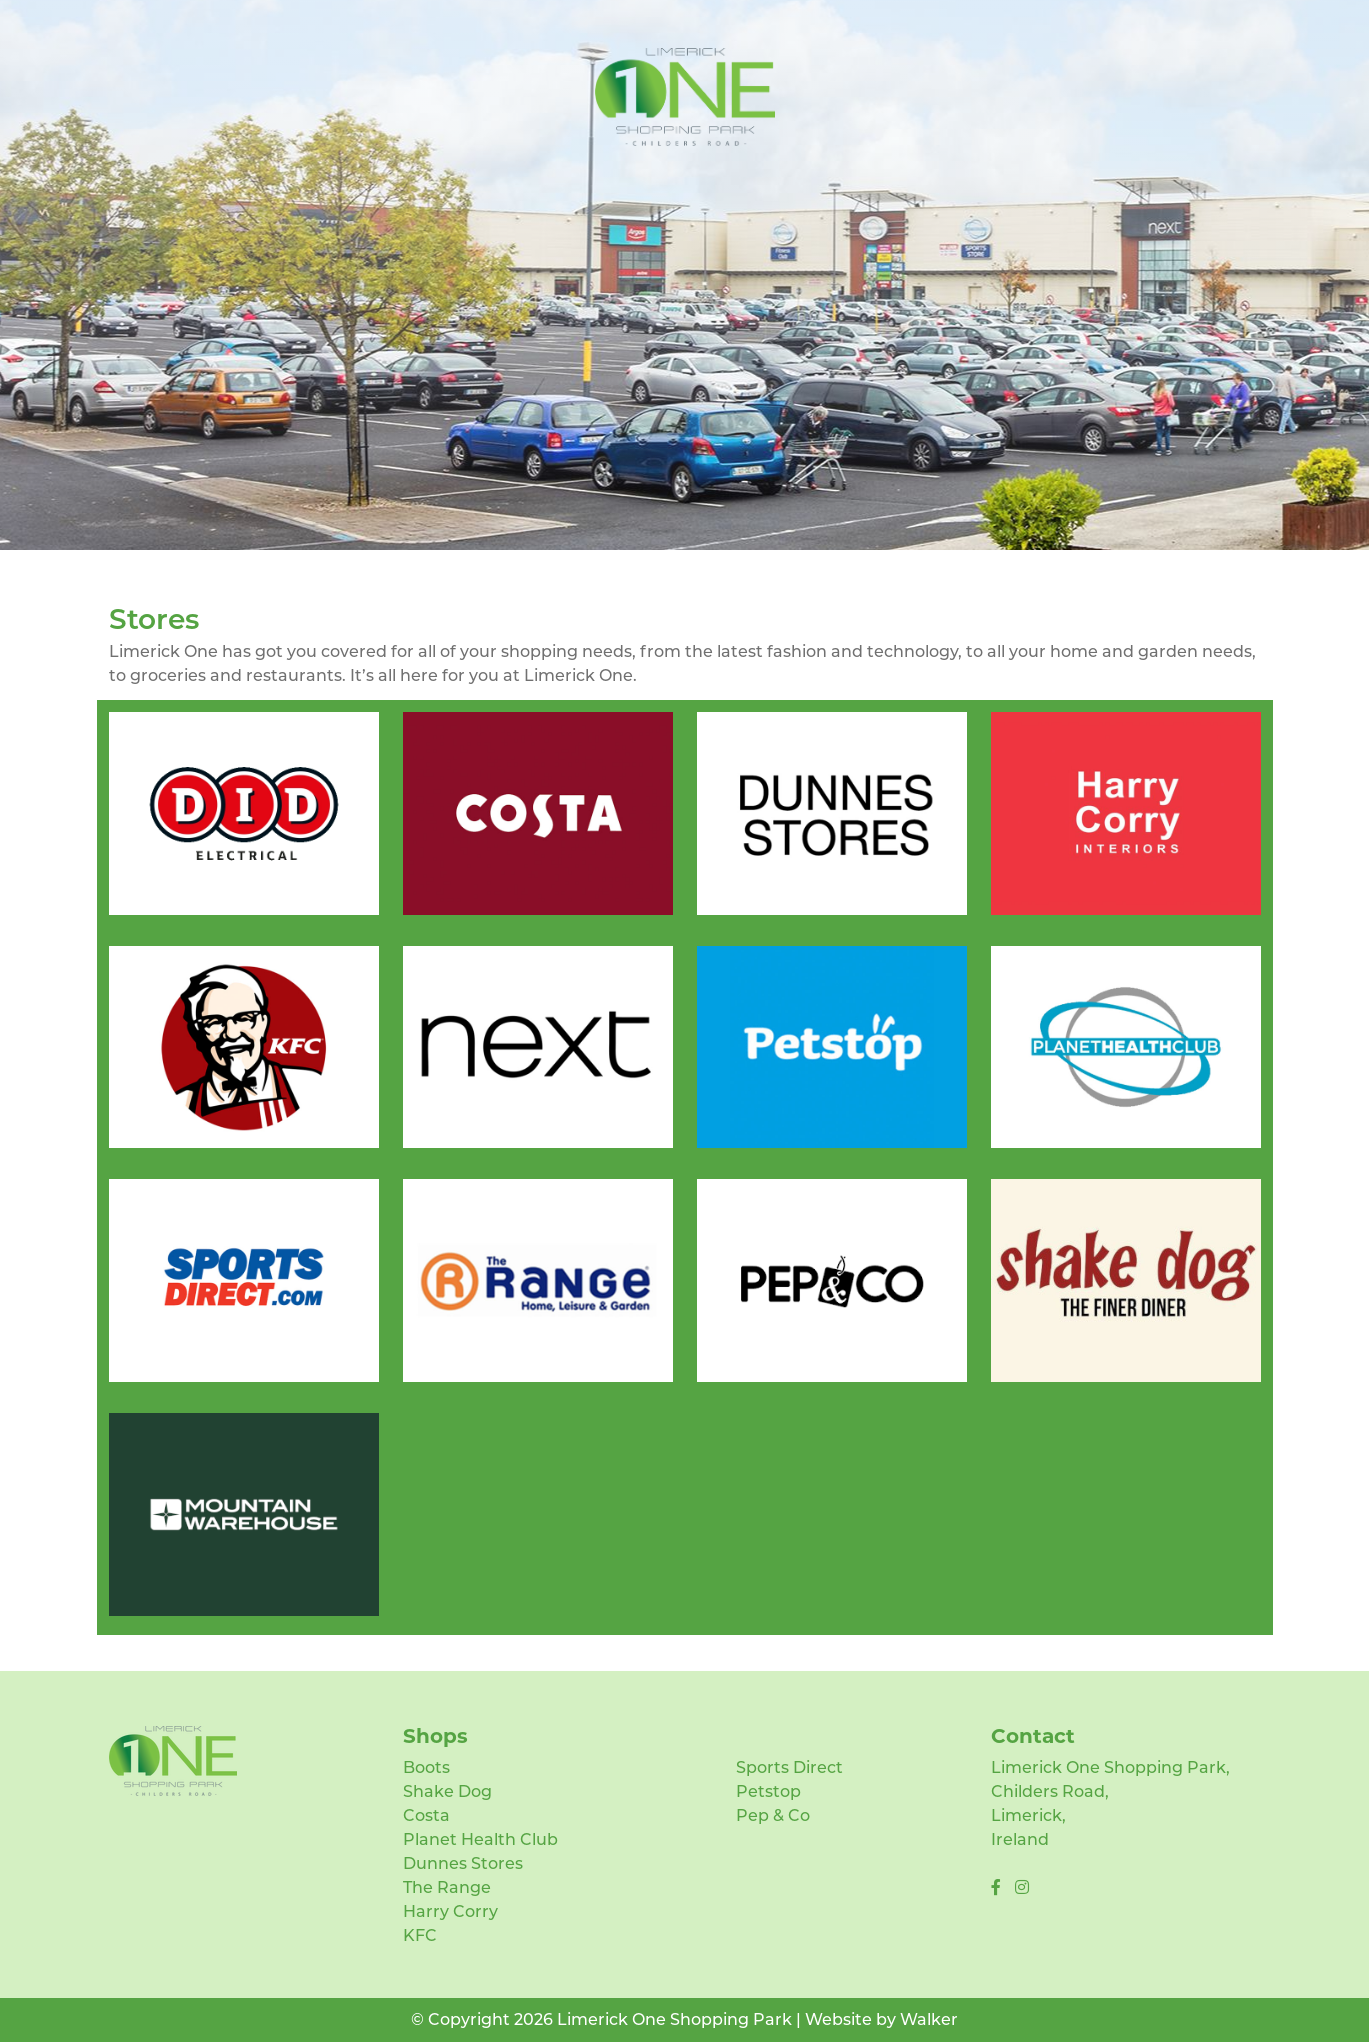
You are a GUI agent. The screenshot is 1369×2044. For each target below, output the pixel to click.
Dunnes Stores (463, 1863)
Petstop (768, 1791)
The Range (447, 1887)
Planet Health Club (480, 1839)
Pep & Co (773, 1815)
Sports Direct (789, 1767)
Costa (426, 1815)
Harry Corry (450, 1911)
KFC (420, 1935)
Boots (426, 1767)
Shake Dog (447, 1791)
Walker (929, 2019)
